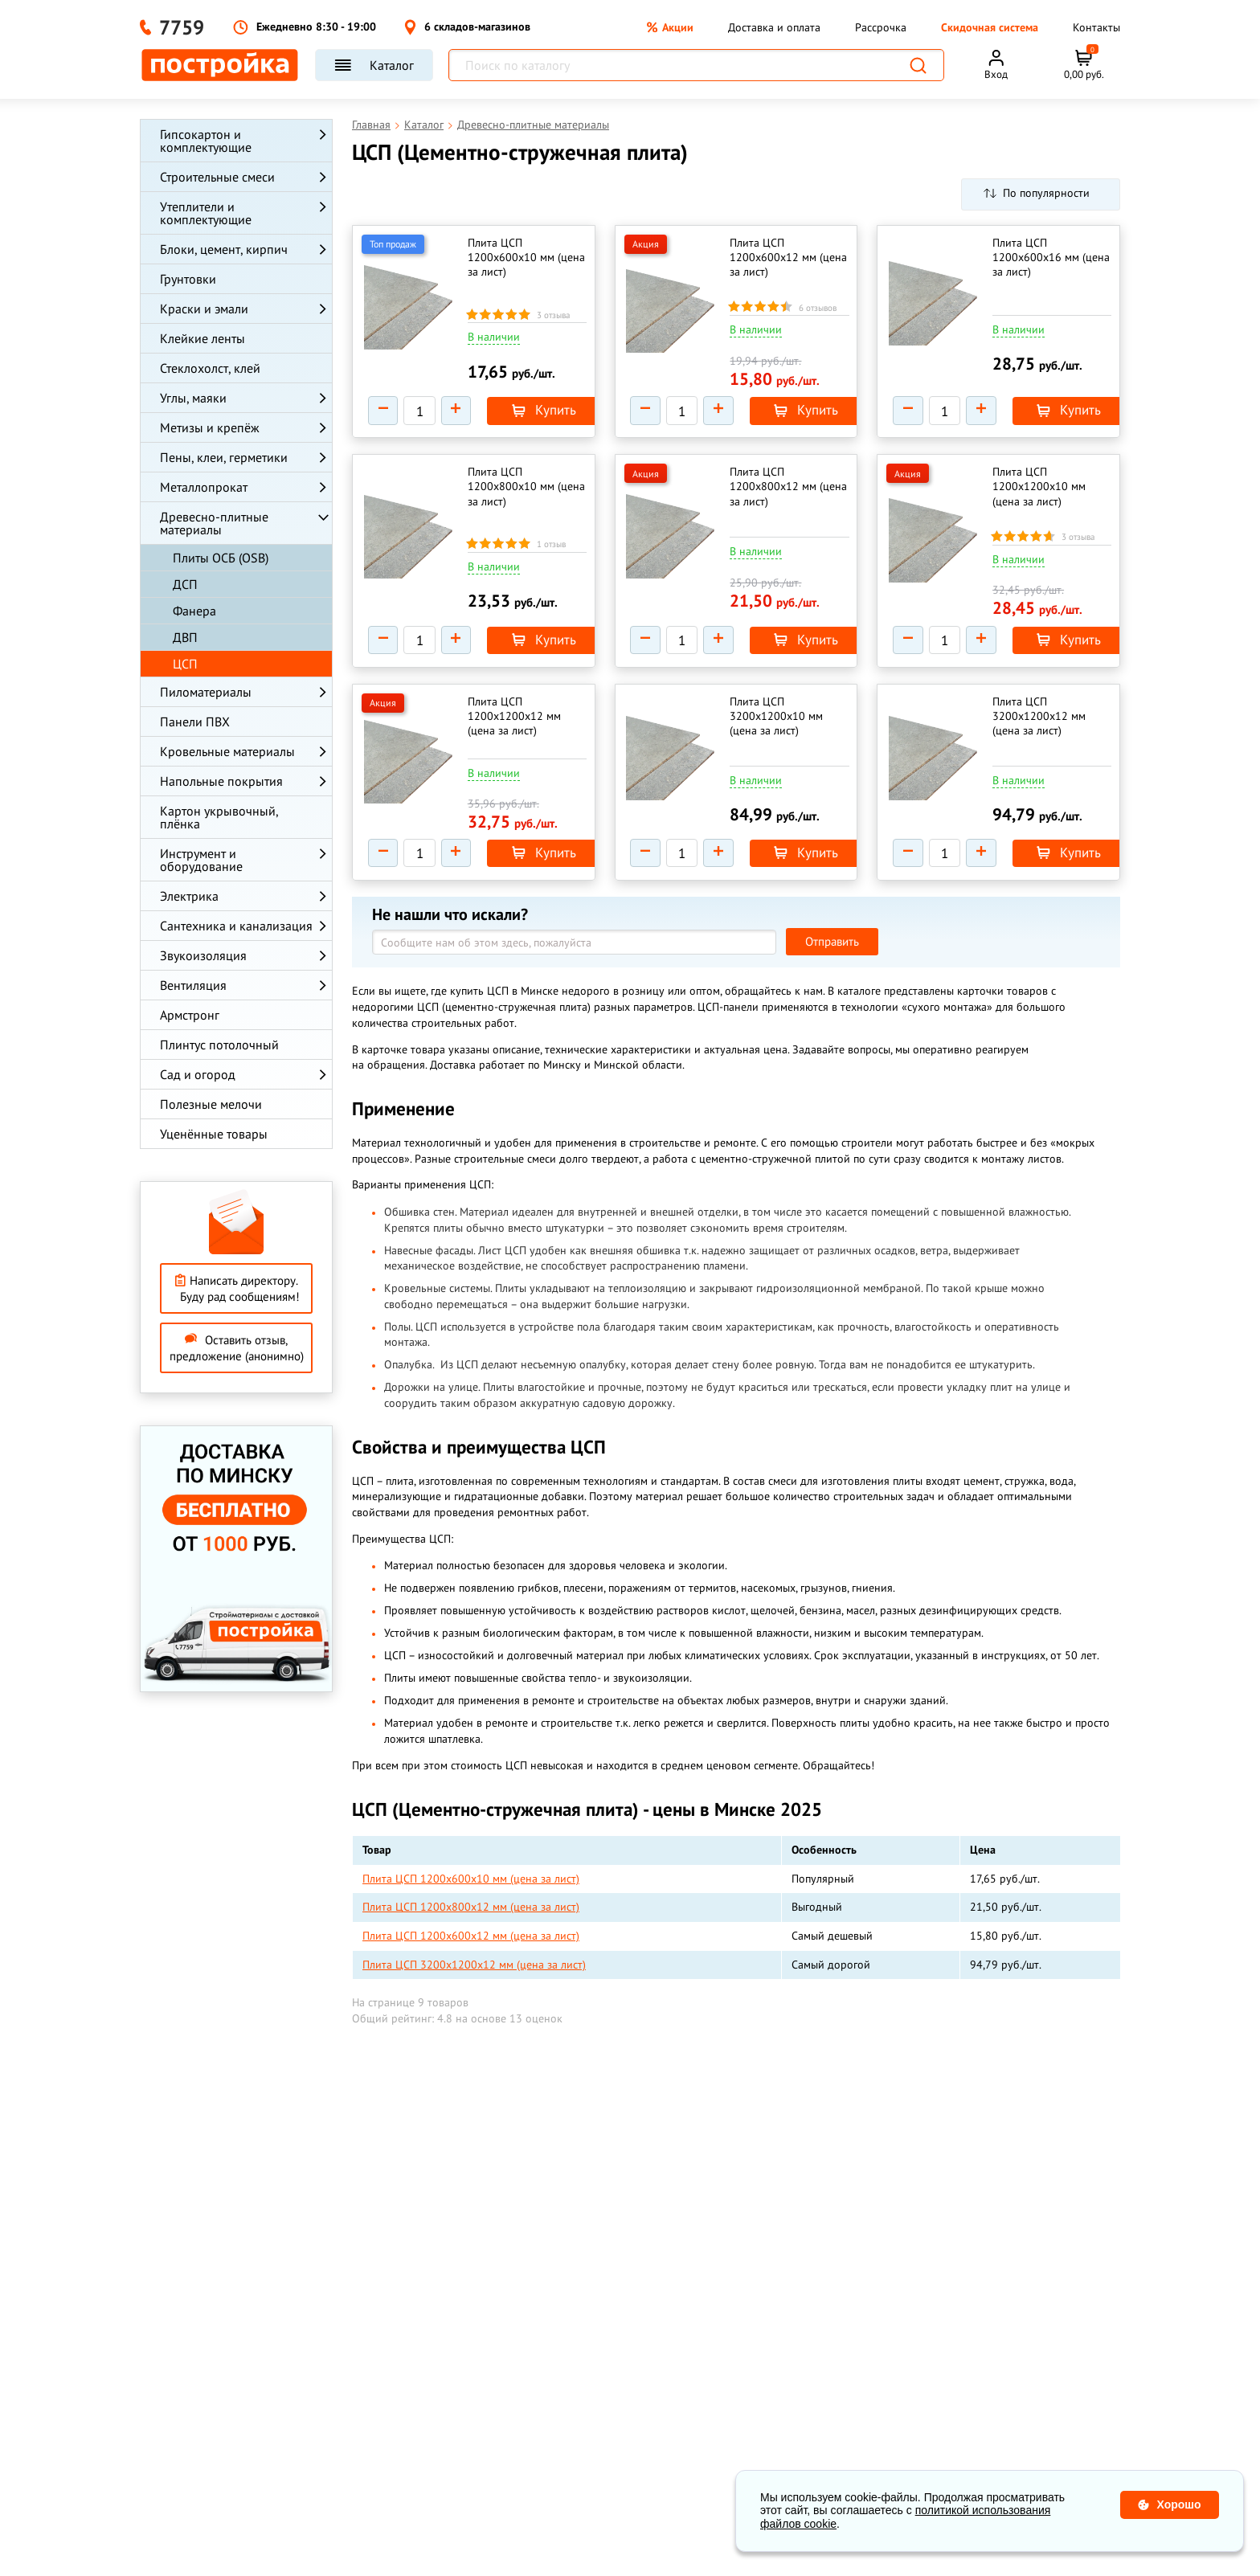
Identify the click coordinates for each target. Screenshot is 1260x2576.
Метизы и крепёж (210, 427)
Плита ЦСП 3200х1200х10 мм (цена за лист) (779, 727)
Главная (371, 124)
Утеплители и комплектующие (206, 212)
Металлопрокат (204, 487)
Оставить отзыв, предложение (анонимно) (237, 1348)
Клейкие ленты (202, 338)
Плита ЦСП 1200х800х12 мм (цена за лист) (776, 491)
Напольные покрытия (221, 781)
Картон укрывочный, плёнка (219, 817)
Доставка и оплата (774, 27)
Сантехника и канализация (236, 926)
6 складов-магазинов (467, 27)
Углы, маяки (193, 398)
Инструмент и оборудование (201, 859)
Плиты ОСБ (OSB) (220, 558)
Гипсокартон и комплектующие (206, 140)
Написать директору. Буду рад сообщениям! (237, 1288)
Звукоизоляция (203, 955)
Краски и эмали (204, 309)
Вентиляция (193, 985)
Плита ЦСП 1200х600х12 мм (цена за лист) (776, 257)
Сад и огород (197, 1074)
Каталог (374, 65)
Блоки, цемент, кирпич (224, 249)
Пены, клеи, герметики (224, 457)
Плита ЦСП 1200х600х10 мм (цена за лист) (513, 257)
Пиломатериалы (206, 692)
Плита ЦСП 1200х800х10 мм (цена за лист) (513, 491)
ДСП (185, 584)
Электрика (189, 896)
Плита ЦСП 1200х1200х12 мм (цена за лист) (516, 727)
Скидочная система (989, 27)
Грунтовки (188, 279)
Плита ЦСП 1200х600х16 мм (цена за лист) (1038, 257)
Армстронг (189, 1015)
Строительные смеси (217, 177)
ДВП (185, 637)
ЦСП (185, 664)
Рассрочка (880, 27)
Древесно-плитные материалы (214, 523)
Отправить (832, 959)
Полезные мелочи (211, 1104)
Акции (670, 27)
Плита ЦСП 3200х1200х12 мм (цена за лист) (1041, 727)
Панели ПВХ (195, 722)
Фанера (194, 611)
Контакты (1096, 27)
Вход (996, 74)
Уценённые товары (214, 1134)
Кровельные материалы (227, 751)
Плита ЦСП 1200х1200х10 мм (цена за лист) (1041, 491)
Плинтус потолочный (219, 1045)
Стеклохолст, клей (210, 368)
